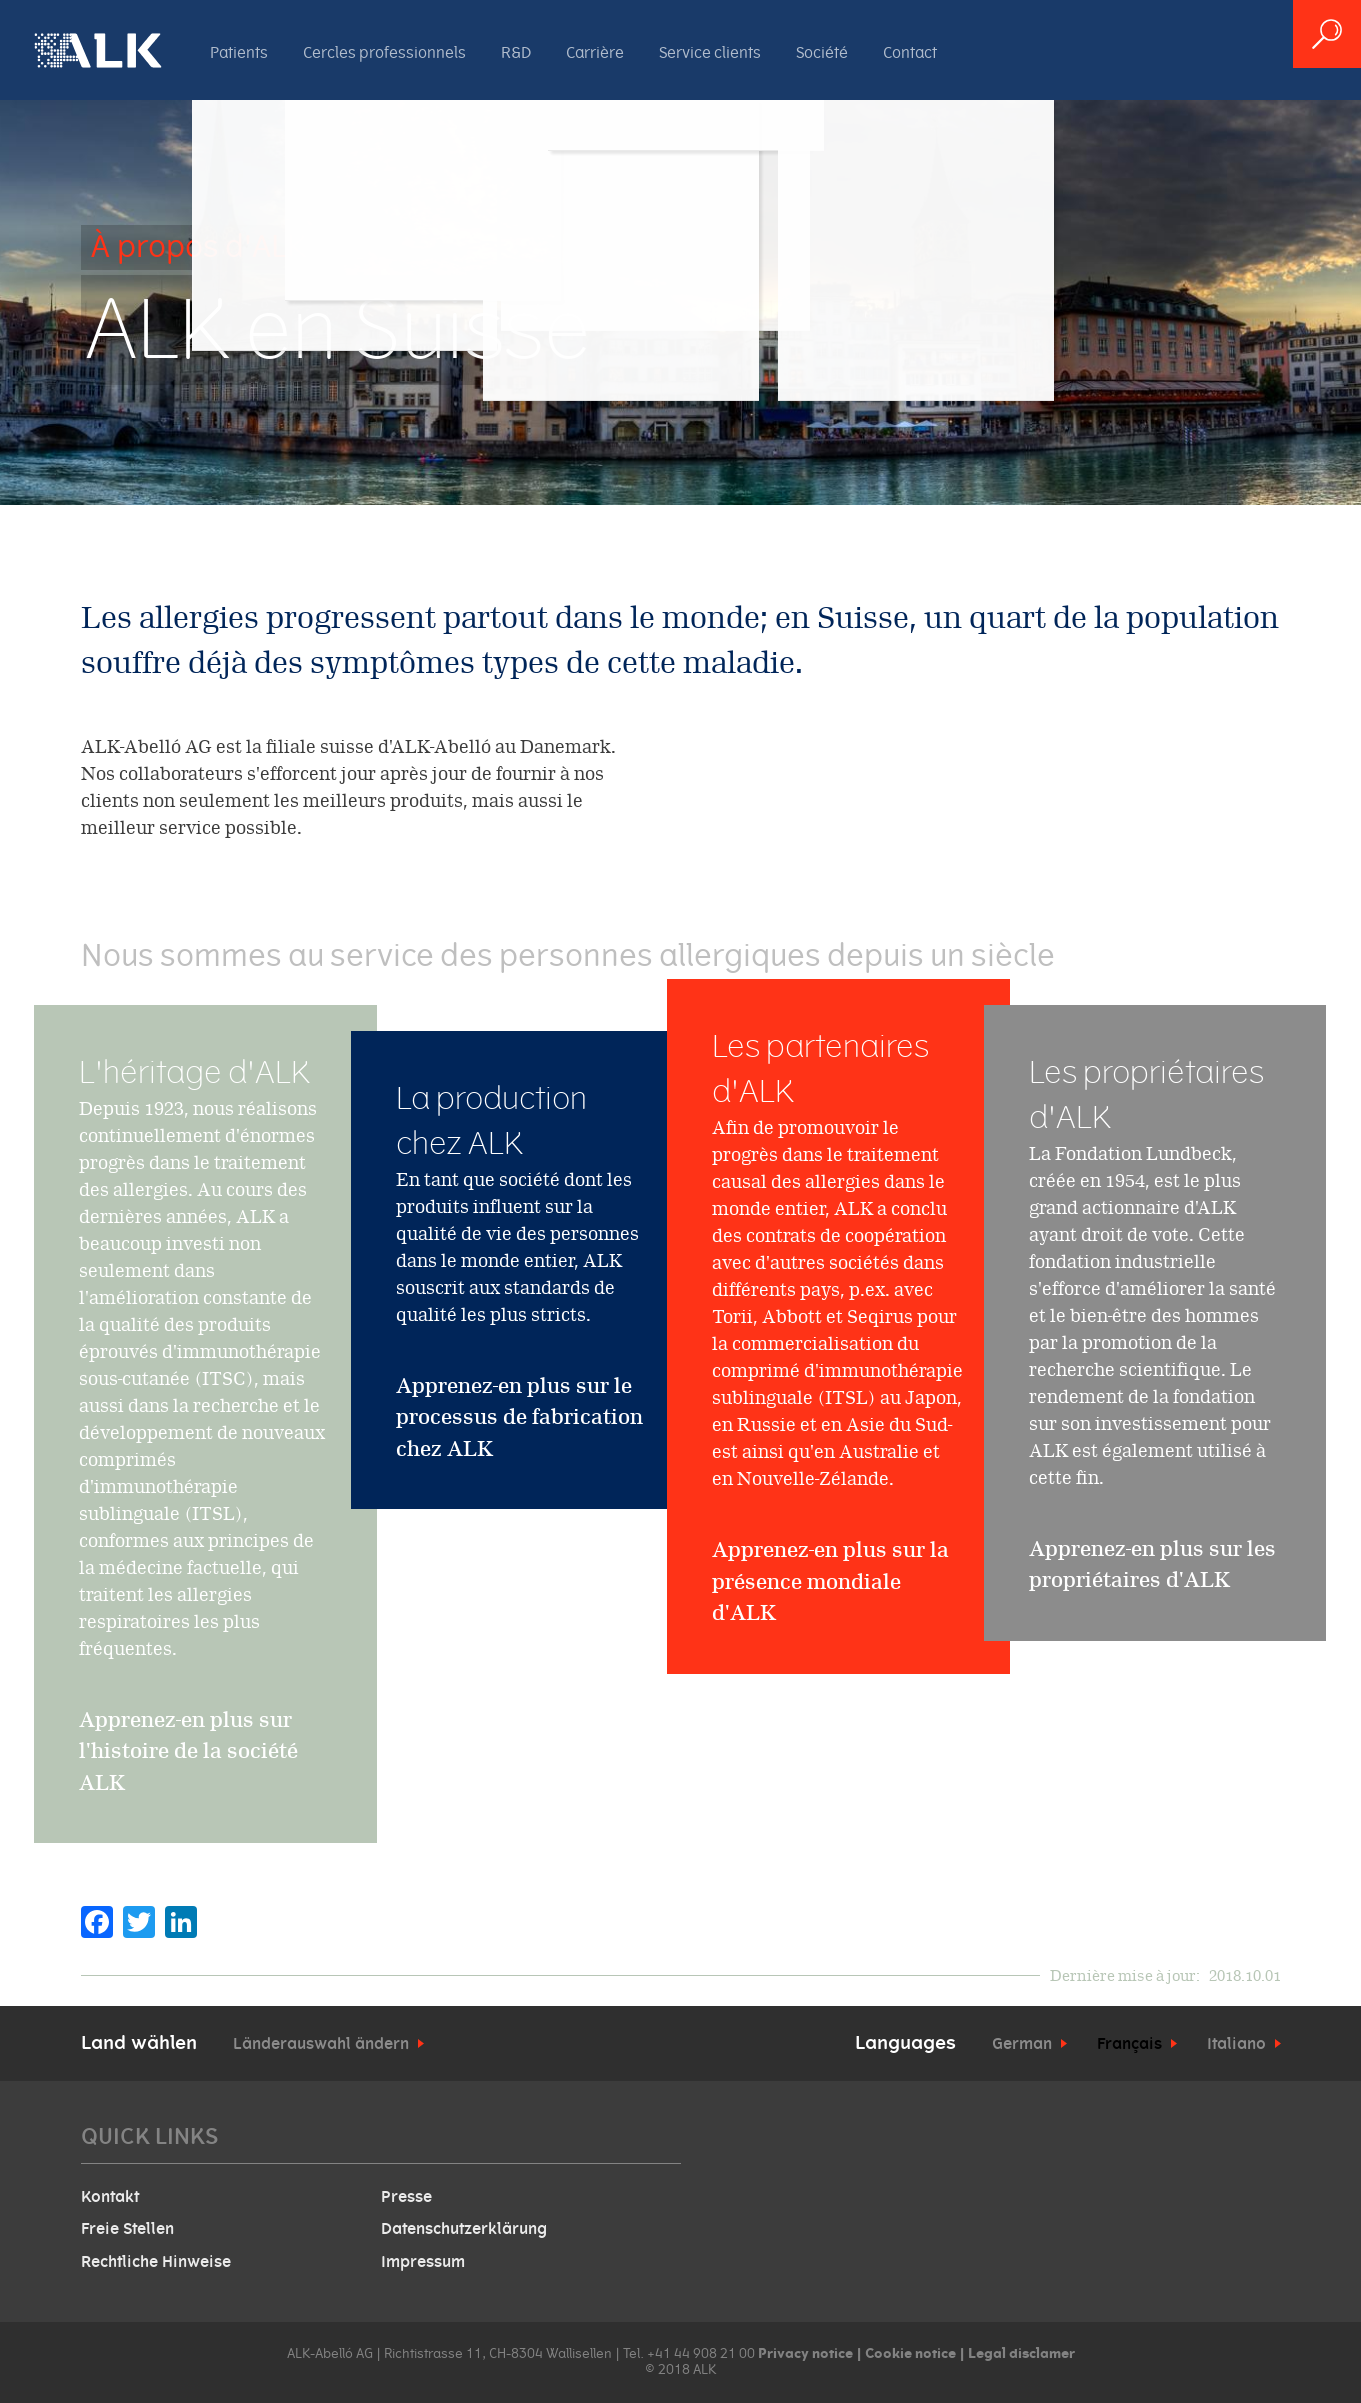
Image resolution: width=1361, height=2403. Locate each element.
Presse (406, 2197)
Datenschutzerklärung (464, 2229)
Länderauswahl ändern (321, 2044)
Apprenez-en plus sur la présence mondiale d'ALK (830, 1666)
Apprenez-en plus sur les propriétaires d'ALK (1152, 1603)
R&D (516, 53)
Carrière (595, 53)
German (1022, 2044)
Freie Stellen (127, 2229)
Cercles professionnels (384, 53)
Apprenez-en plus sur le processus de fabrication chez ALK (519, 1417)
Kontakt (110, 2197)
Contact (910, 53)
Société (822, 53)
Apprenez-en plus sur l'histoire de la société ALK (188, 1790)
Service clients (710, 53)
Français (1129, 2044)
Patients (239, 53)
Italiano (1236, 2044)
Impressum (423, 2262)
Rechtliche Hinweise (156, 2262)
